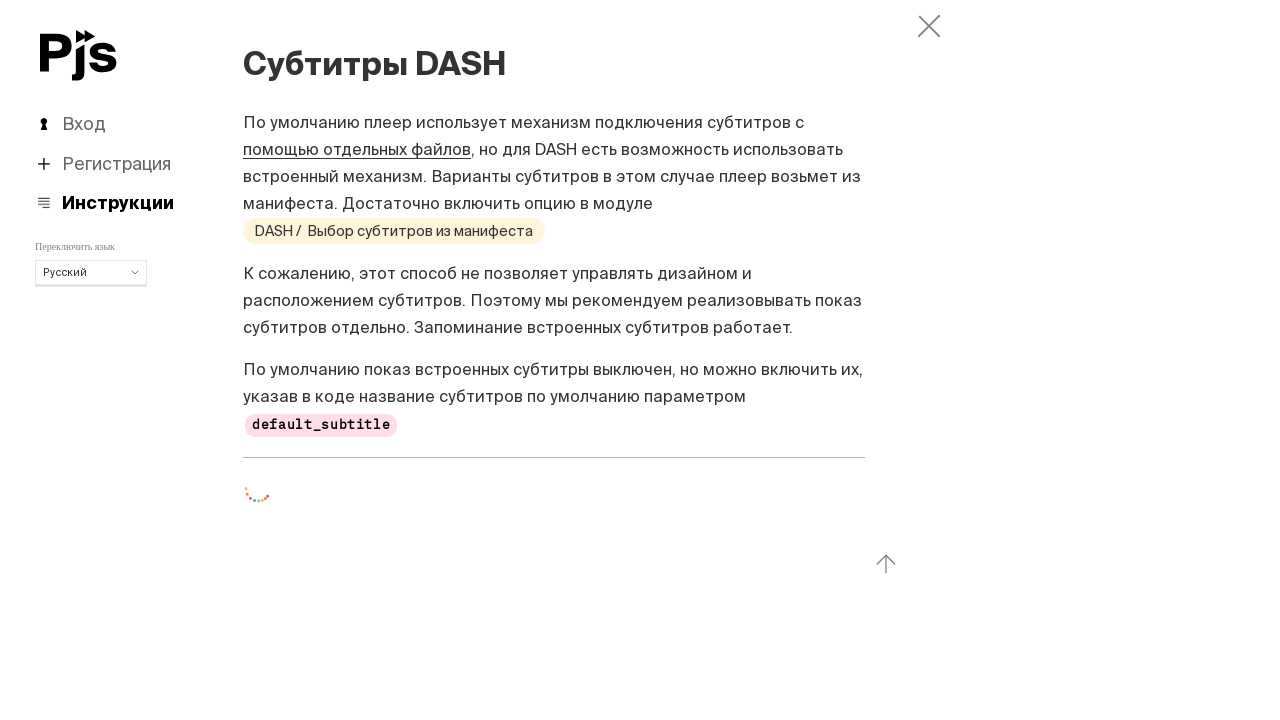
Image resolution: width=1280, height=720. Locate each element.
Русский (91, 272)
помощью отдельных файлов (357, 149)
